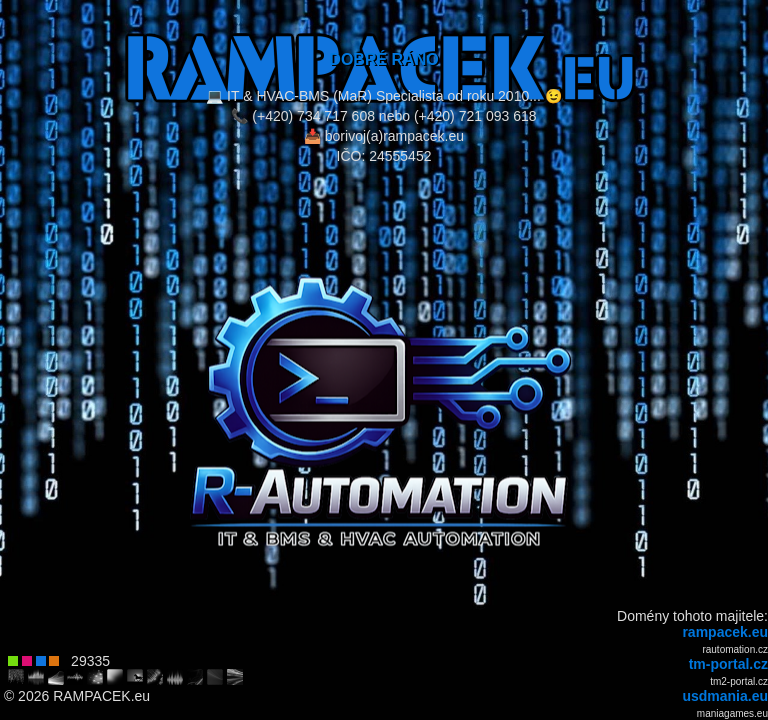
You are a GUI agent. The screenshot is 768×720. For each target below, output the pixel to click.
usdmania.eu (725, 696)
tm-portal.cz (728, 664)
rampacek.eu (725, 632)
